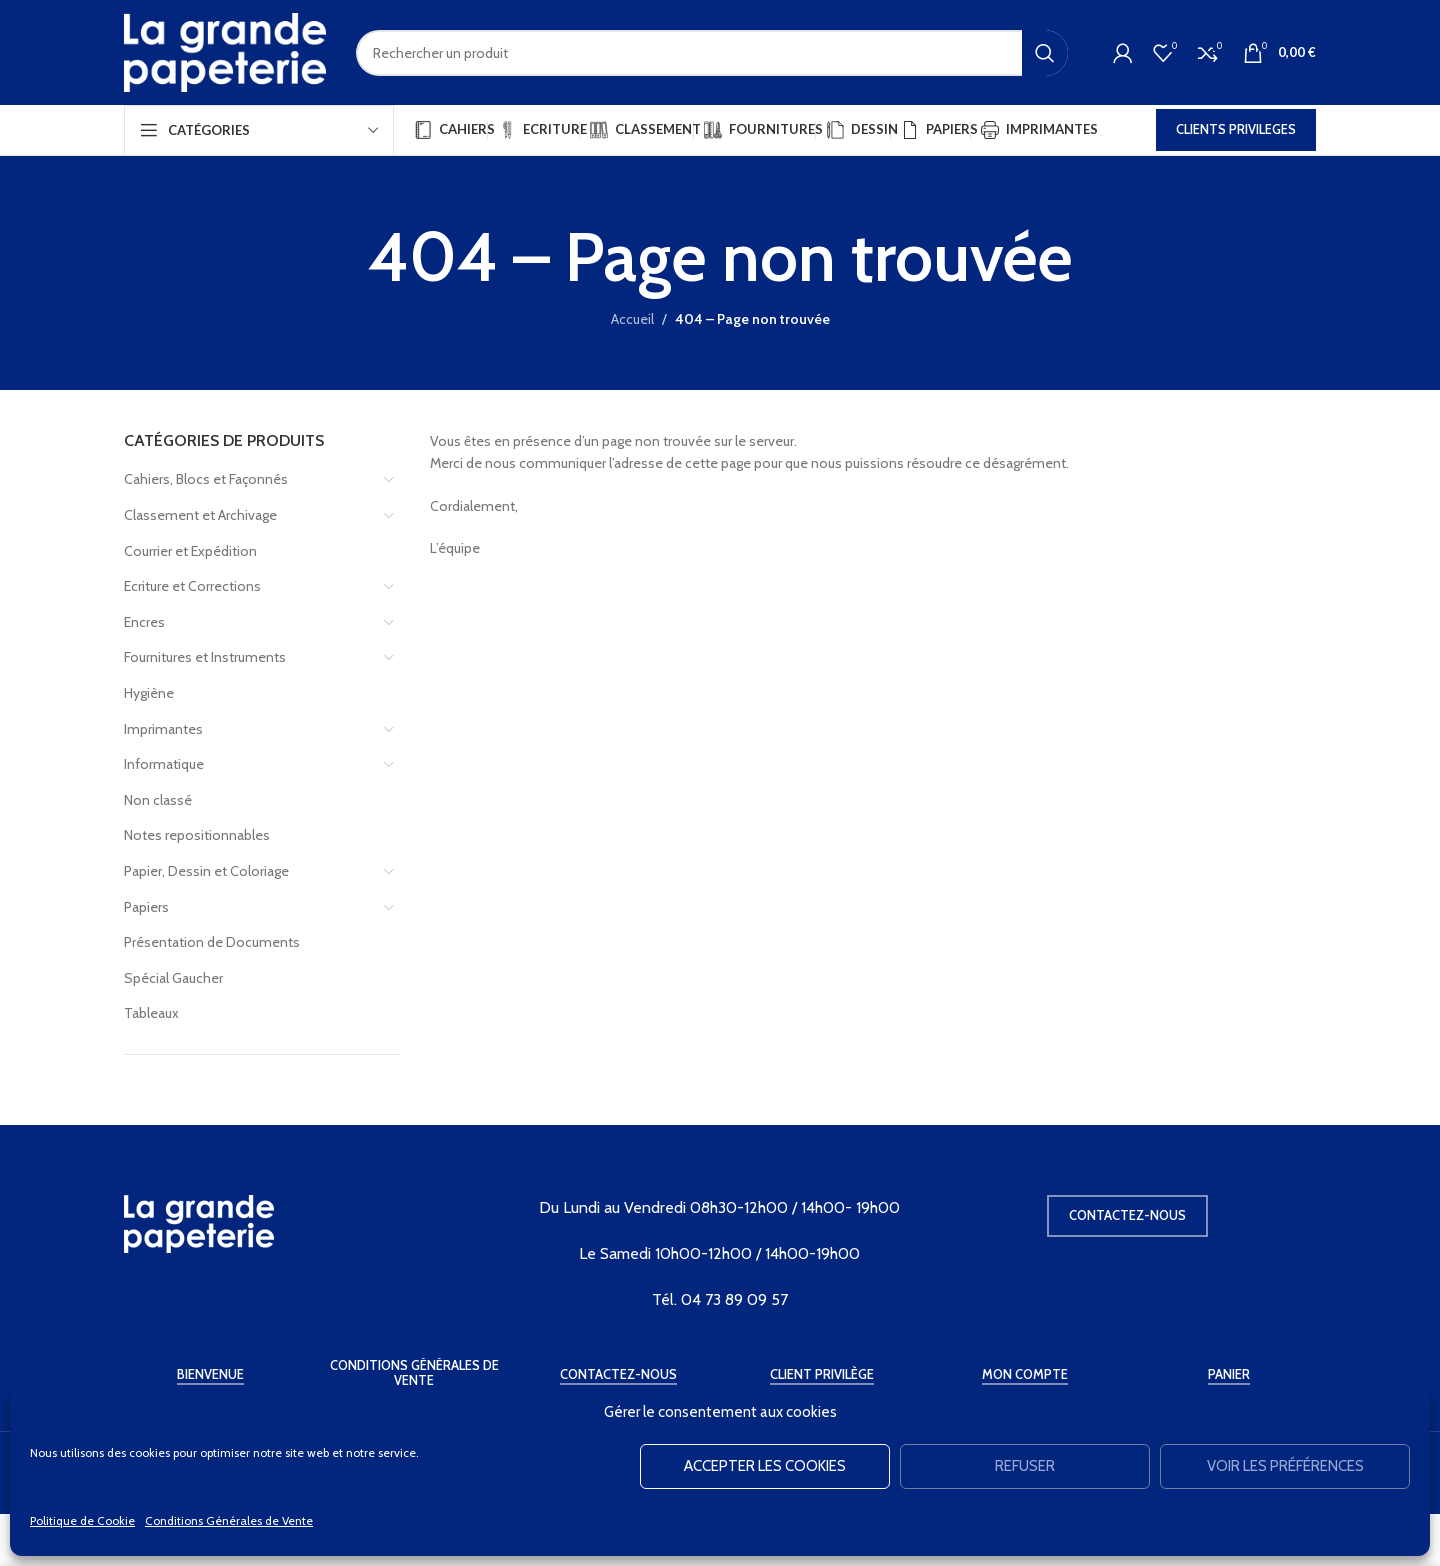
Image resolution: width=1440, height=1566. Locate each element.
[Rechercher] (712, 53)
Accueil (632, 319)
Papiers (146, 907)
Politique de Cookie (82, 1520)
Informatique (164, 764)
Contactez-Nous (618, 1374)
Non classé (158, 800)
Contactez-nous (1127, 1215)
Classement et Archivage (200, 515)
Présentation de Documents (212, 942)
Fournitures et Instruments (205, 657)
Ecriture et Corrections (192, 586)
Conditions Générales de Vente (229, 1520)
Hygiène (149, 693)
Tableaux (151, 1013)
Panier (1229, 1374)
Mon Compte (1025, 1374)
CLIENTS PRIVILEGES (1236, 129)
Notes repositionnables (197, 835)
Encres (144, 622)
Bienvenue (210, 1374)
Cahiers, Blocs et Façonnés (206, 479)
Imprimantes (163, 729)
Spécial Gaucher (173, 978)
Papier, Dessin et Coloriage (206, 871)
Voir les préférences (1285, 1466)
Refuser (1025, 1466)
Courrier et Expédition (190, 551)
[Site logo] (225, 51)
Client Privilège (822, 1374)
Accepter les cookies (765, 1466)
